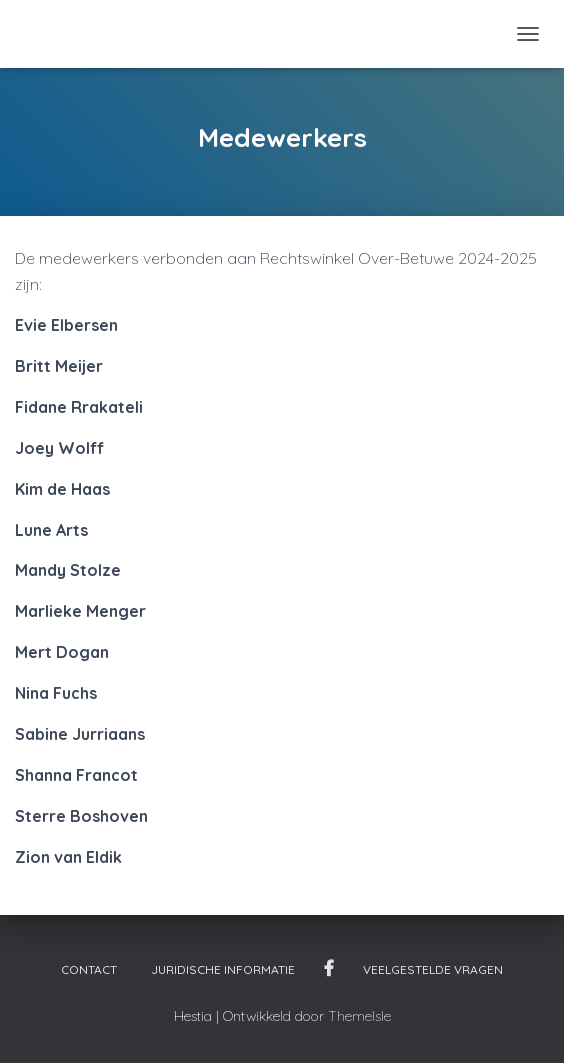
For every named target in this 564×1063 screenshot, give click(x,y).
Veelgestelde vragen (433, 969)
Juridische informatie (223, 969)
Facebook (329, 969)
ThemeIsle (359, 1016)
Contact (89, 969)
